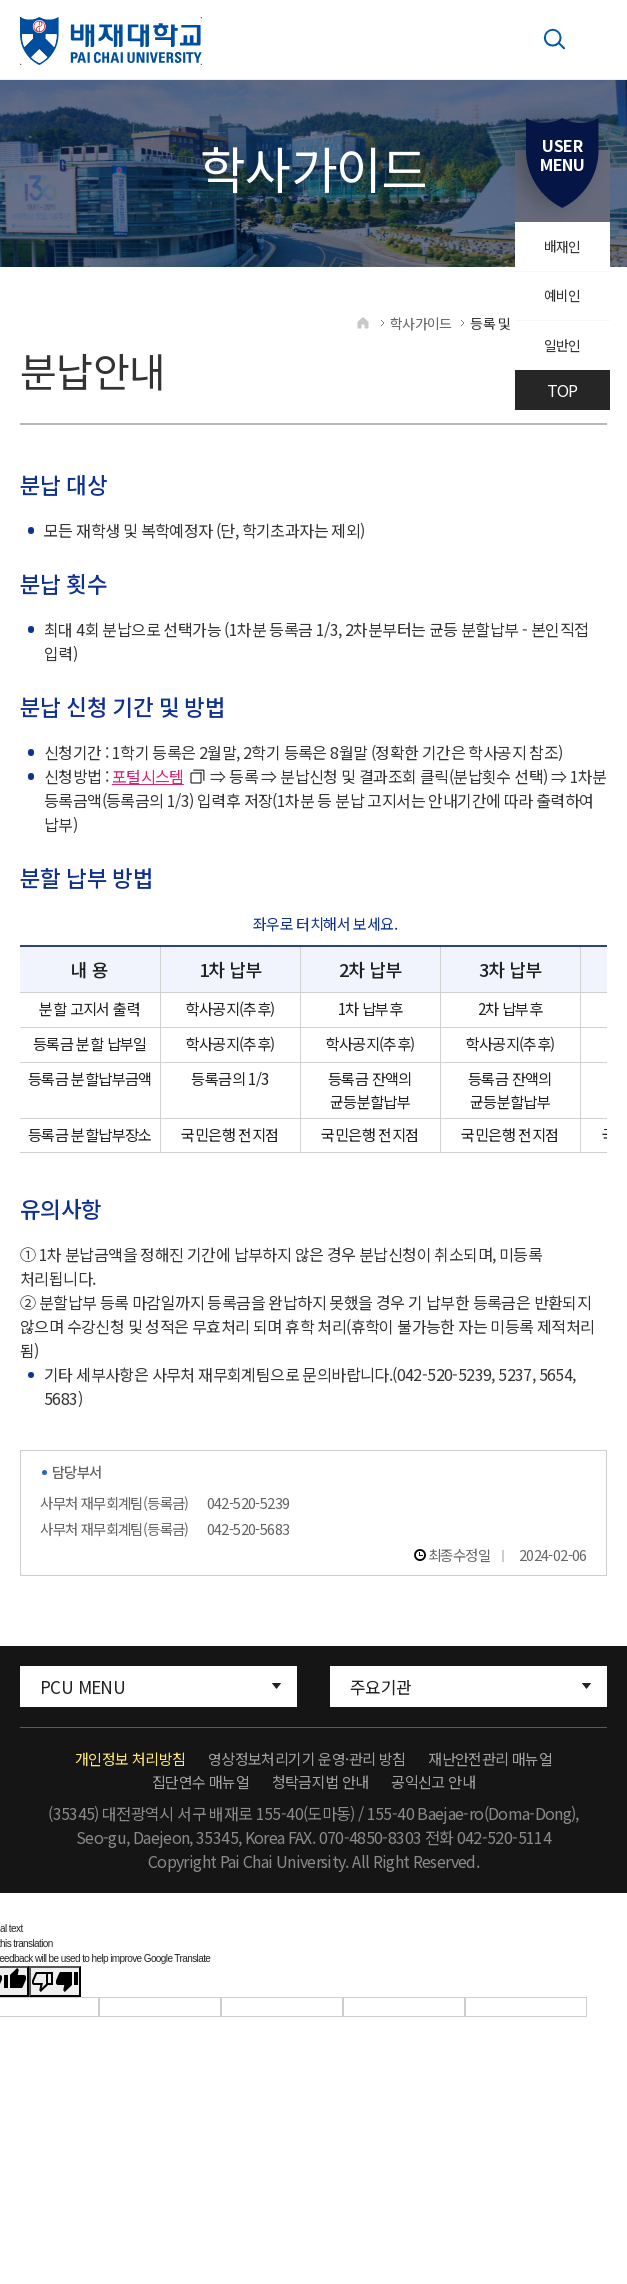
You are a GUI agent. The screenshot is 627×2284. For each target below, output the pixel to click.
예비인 (559, 307)
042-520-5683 (248, 1541)
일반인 (559, 364)
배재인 (559, 250)
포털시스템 (148, 789)
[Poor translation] (55, 1995)
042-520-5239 (248, 1515)
